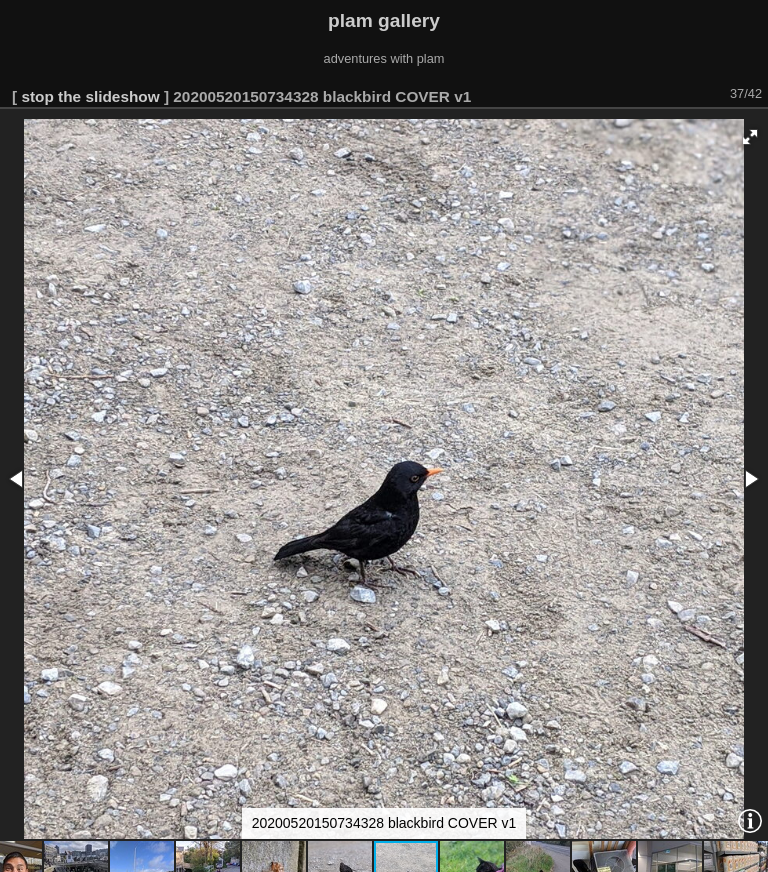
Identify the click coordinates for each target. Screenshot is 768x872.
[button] (750, 137)
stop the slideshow (90, 96)
